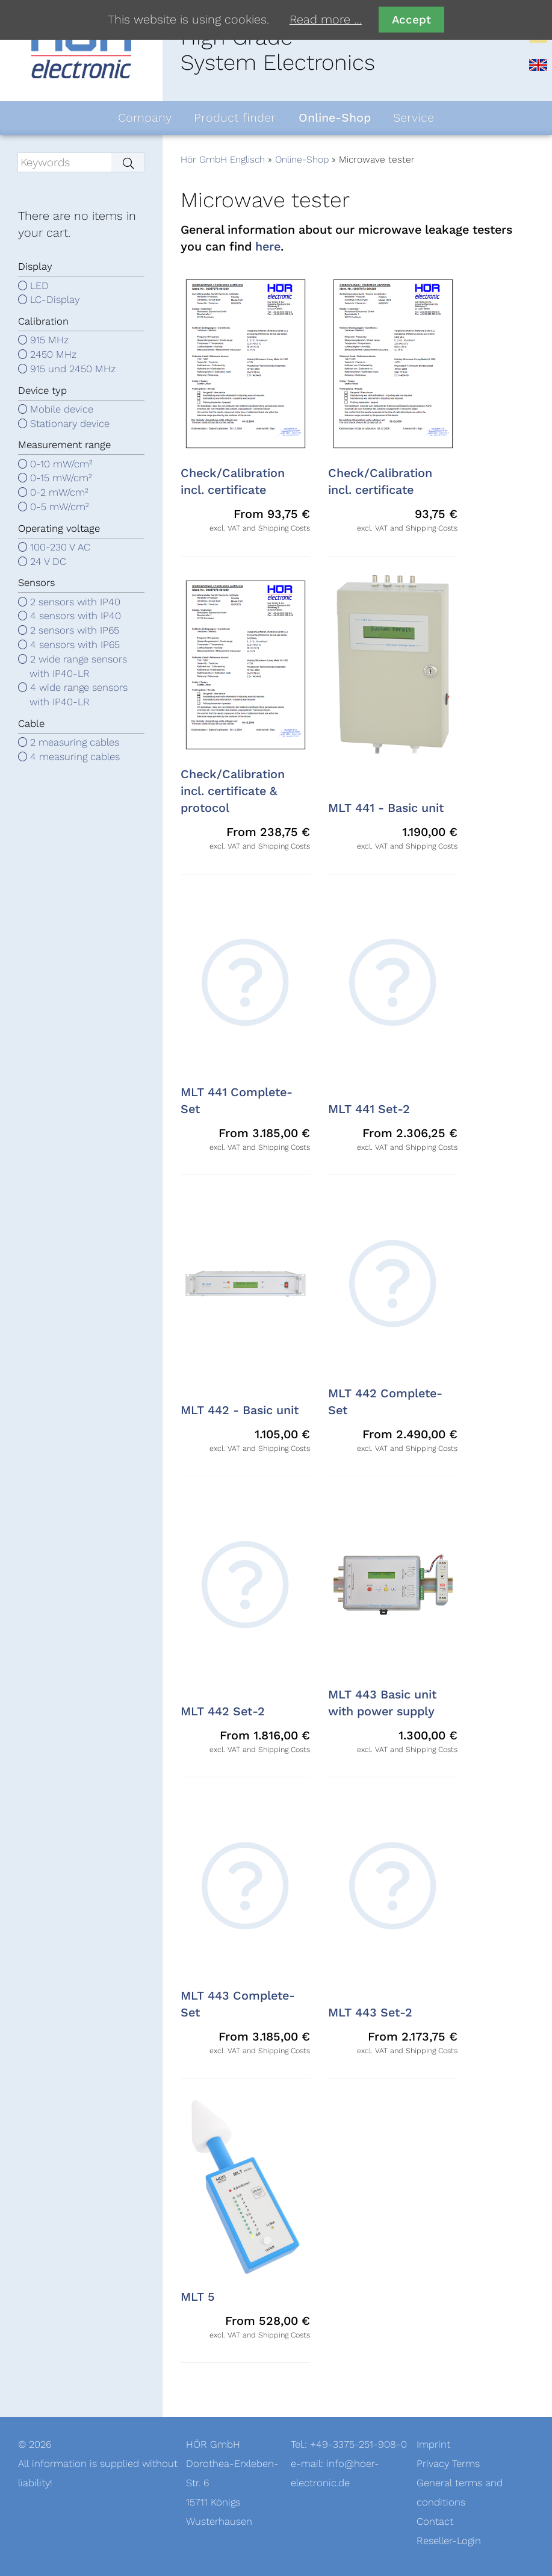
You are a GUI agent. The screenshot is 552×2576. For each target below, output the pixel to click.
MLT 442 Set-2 (223, 1711)
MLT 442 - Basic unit (240, 1410)
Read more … (326, 20)
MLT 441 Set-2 (369, 1109)
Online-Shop (302, 159)
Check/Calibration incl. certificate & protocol (233, 791)
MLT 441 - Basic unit (386, 808)
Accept (411, 19)
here (268, 247)
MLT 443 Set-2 (370, 2012)
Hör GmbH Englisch (223, 159)
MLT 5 (198, 2297)
